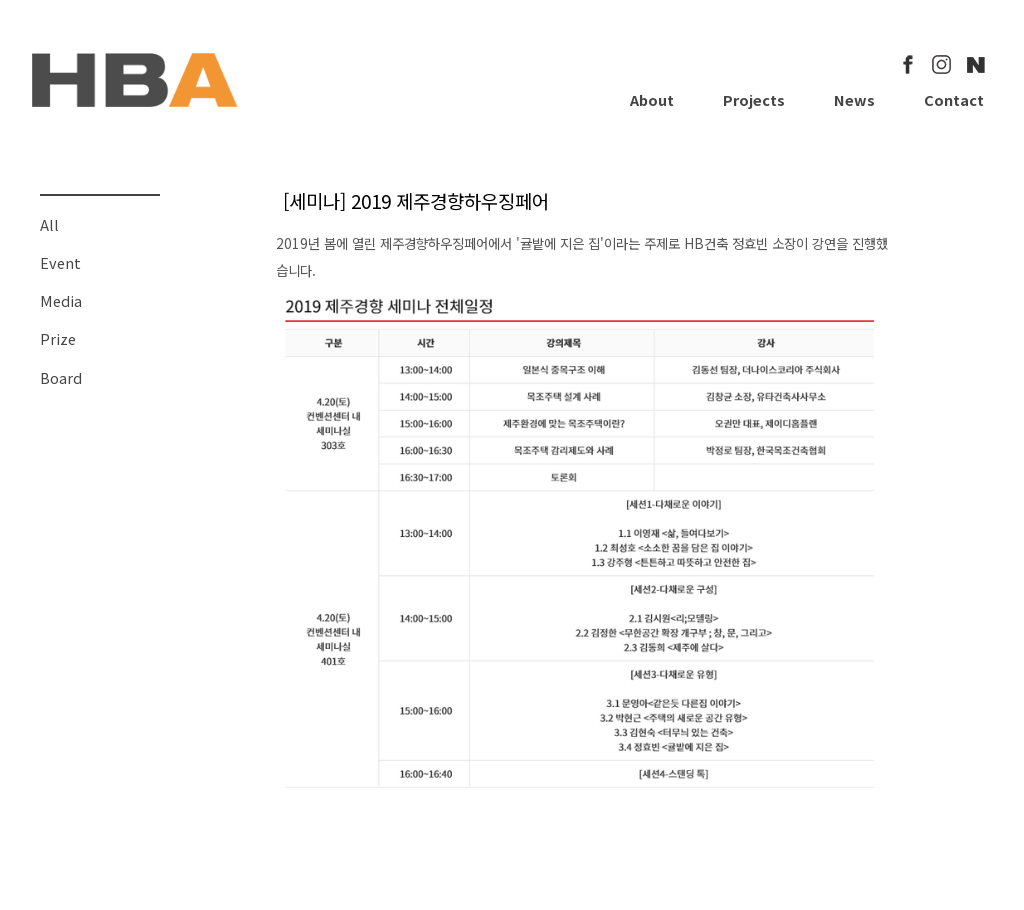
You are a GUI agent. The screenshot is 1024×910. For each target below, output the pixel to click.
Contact (954, 99)
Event (60, 262)
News (854, 99)
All (49, 224)
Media (61, 300)
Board (61, 377)
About (652, 99)
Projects (754, 99)
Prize (58, 338)
